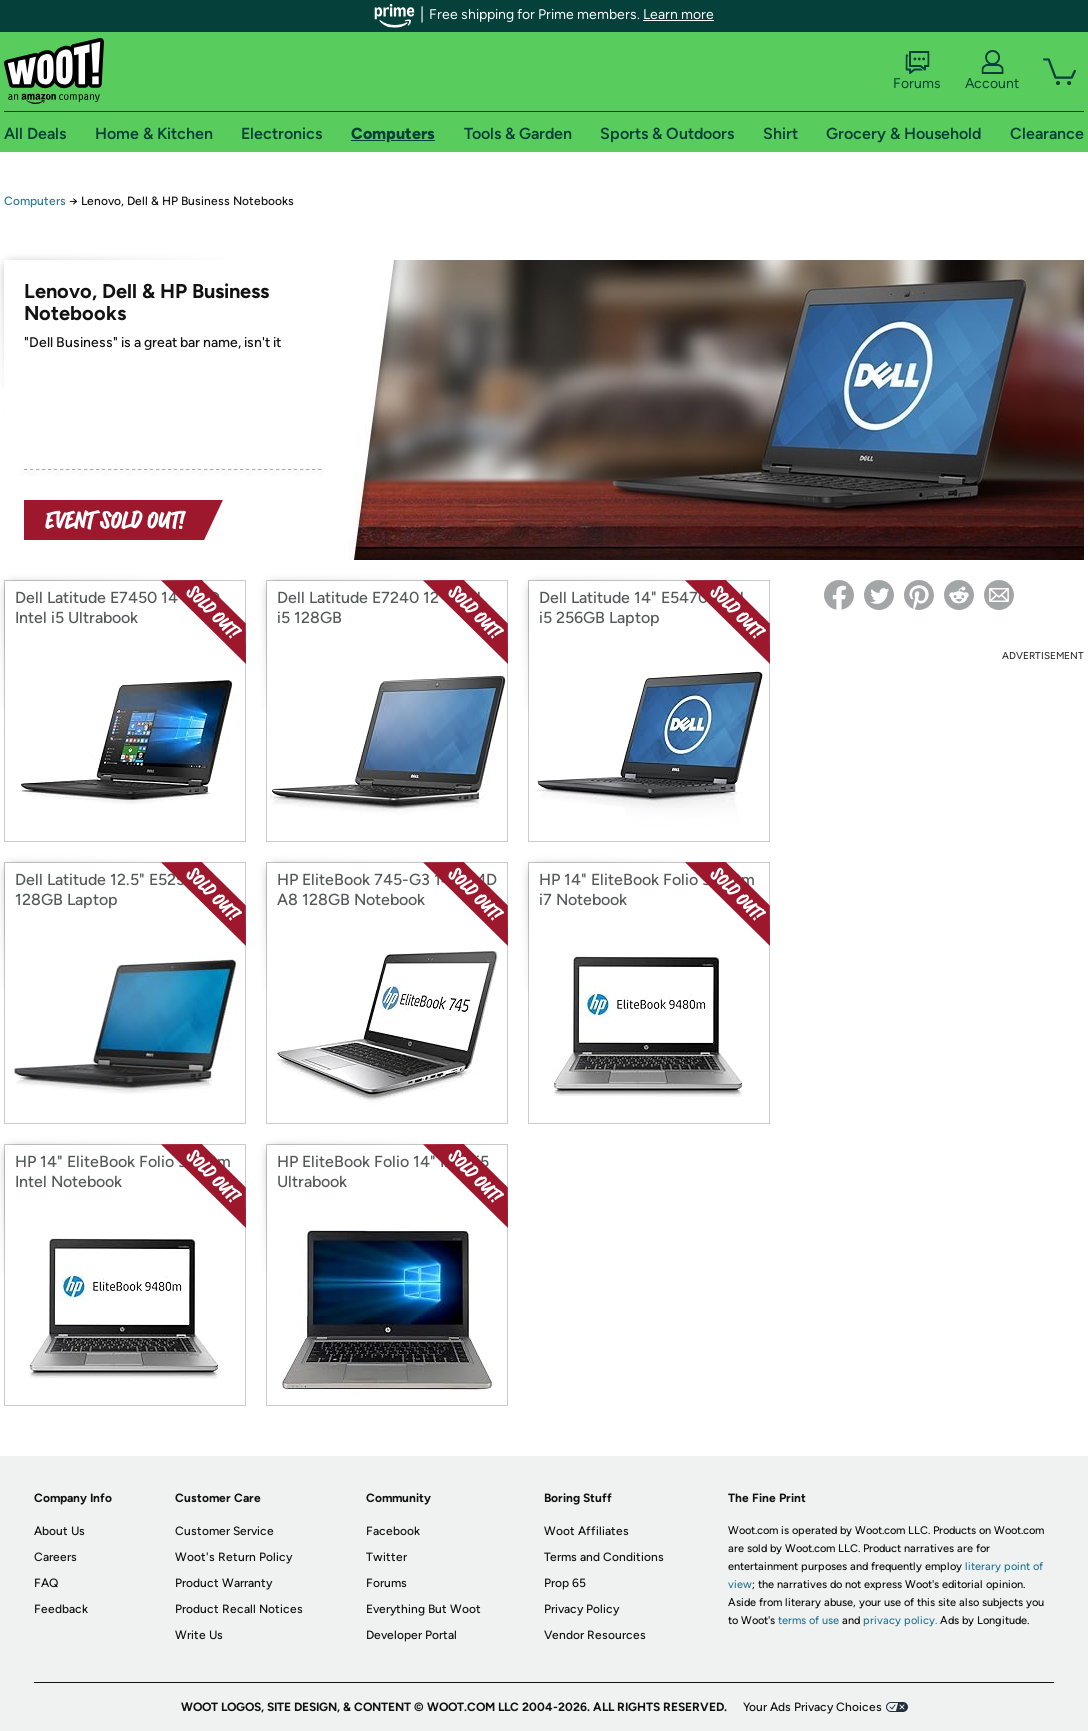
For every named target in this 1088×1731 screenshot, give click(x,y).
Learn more (678, 14)
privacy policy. (900, 1620)
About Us (59, 1531)
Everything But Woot (423, 1609)
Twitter (386, 1557)
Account (992, 71)
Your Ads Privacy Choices (812, 1707)
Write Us (199, 1635)
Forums (917, 71)
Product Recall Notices (239, 1609)
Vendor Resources (595, 1635)
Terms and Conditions (604, 1557)
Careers (55, 1557)
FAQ (46, 1583)
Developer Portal (411, 1635)
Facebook (393, 1531)
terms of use (808, 1620)
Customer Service (224, 1531)
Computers (35, 201)
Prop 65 (565, 1583)
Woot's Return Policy (233, 1557)
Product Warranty (223, 1583)
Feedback (61, 1609)
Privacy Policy (581, 1609)
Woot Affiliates (586, 1531)
